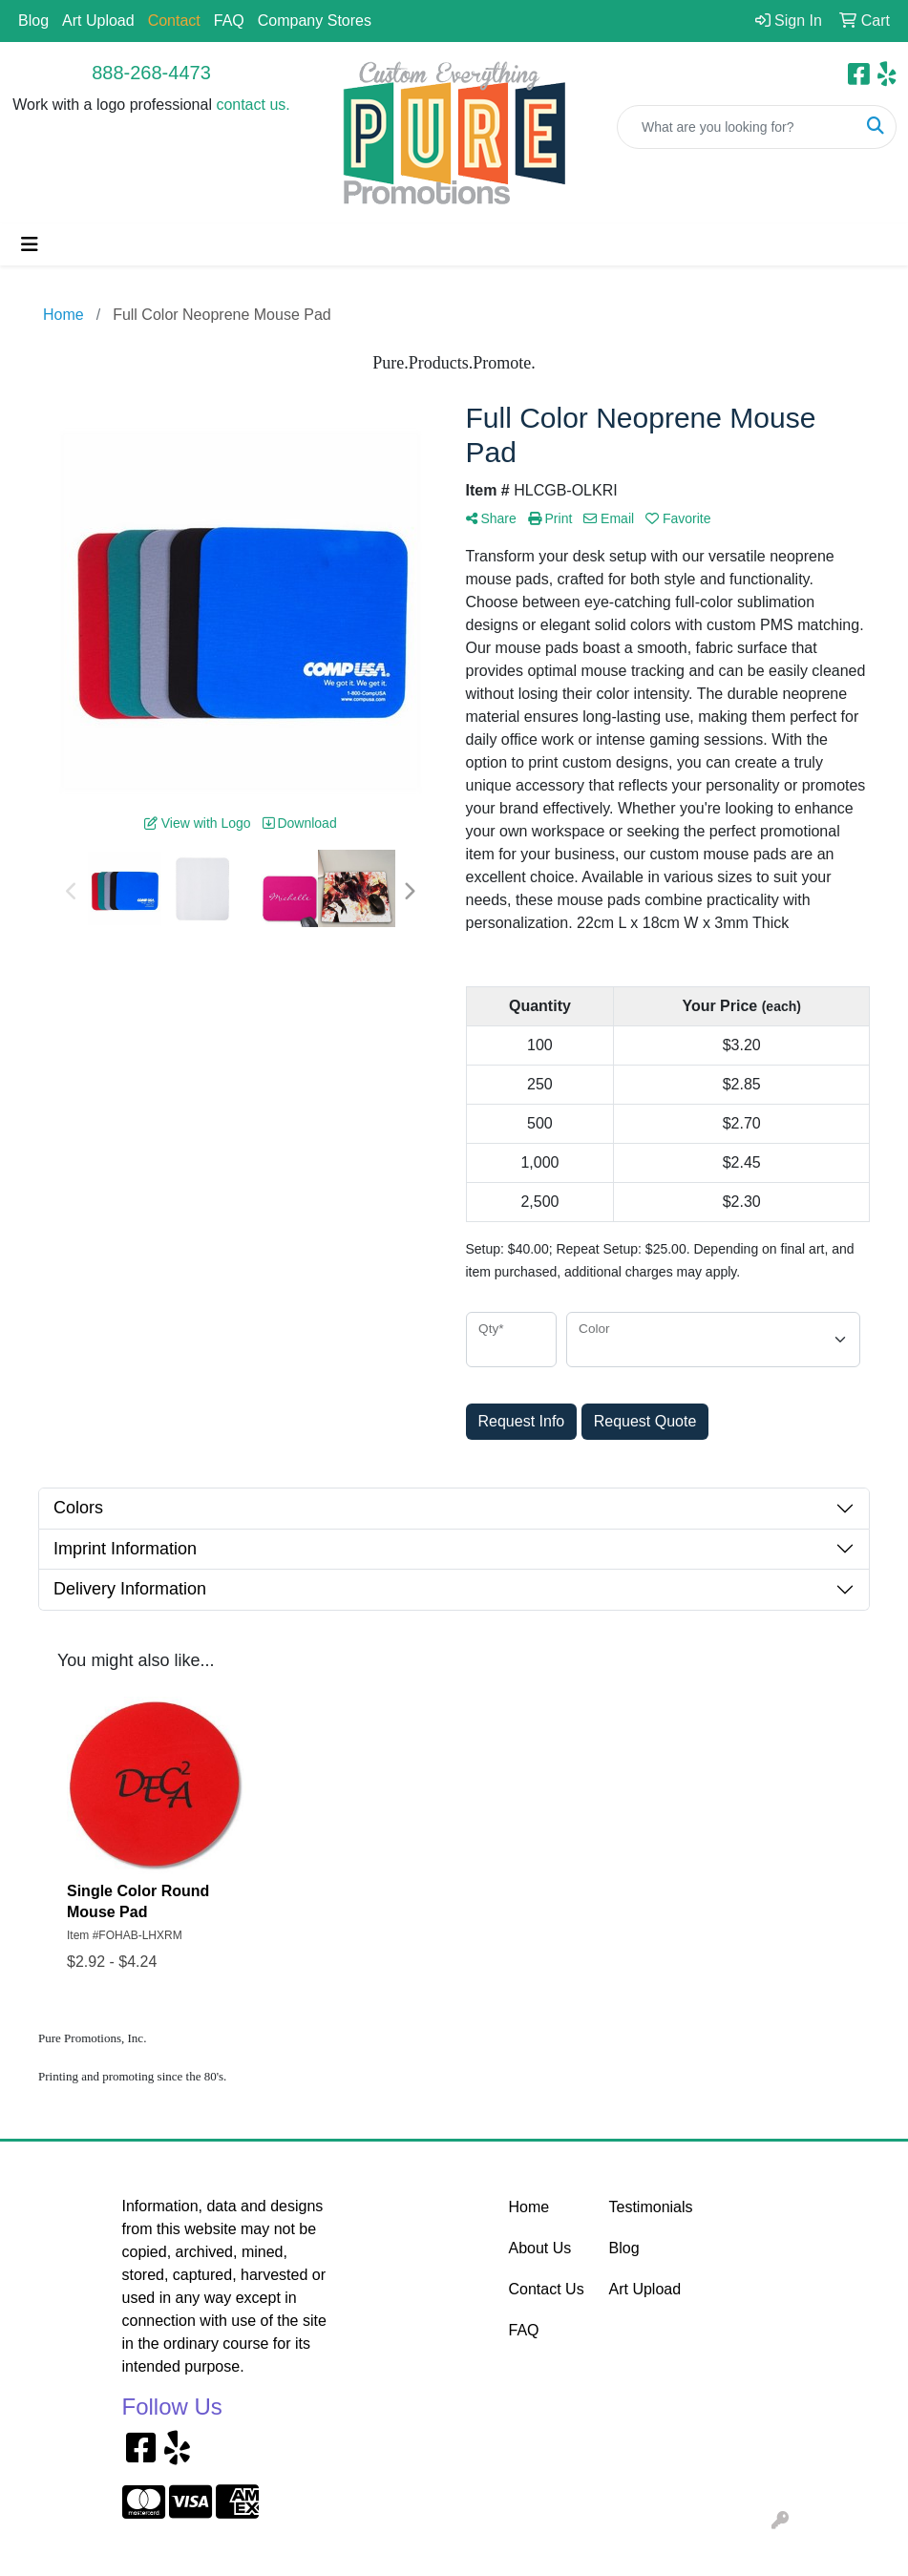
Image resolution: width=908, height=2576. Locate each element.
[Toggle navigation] (30, 244)
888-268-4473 (151, 72)
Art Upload (98, 20)
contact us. (252, 104)
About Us (540, 2248)
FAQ (229, 20)
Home (529, 2207)
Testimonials (647, 2207)
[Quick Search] (736, 127)
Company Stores (314, 20)
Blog (33, 20)
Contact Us (546, 2289)
